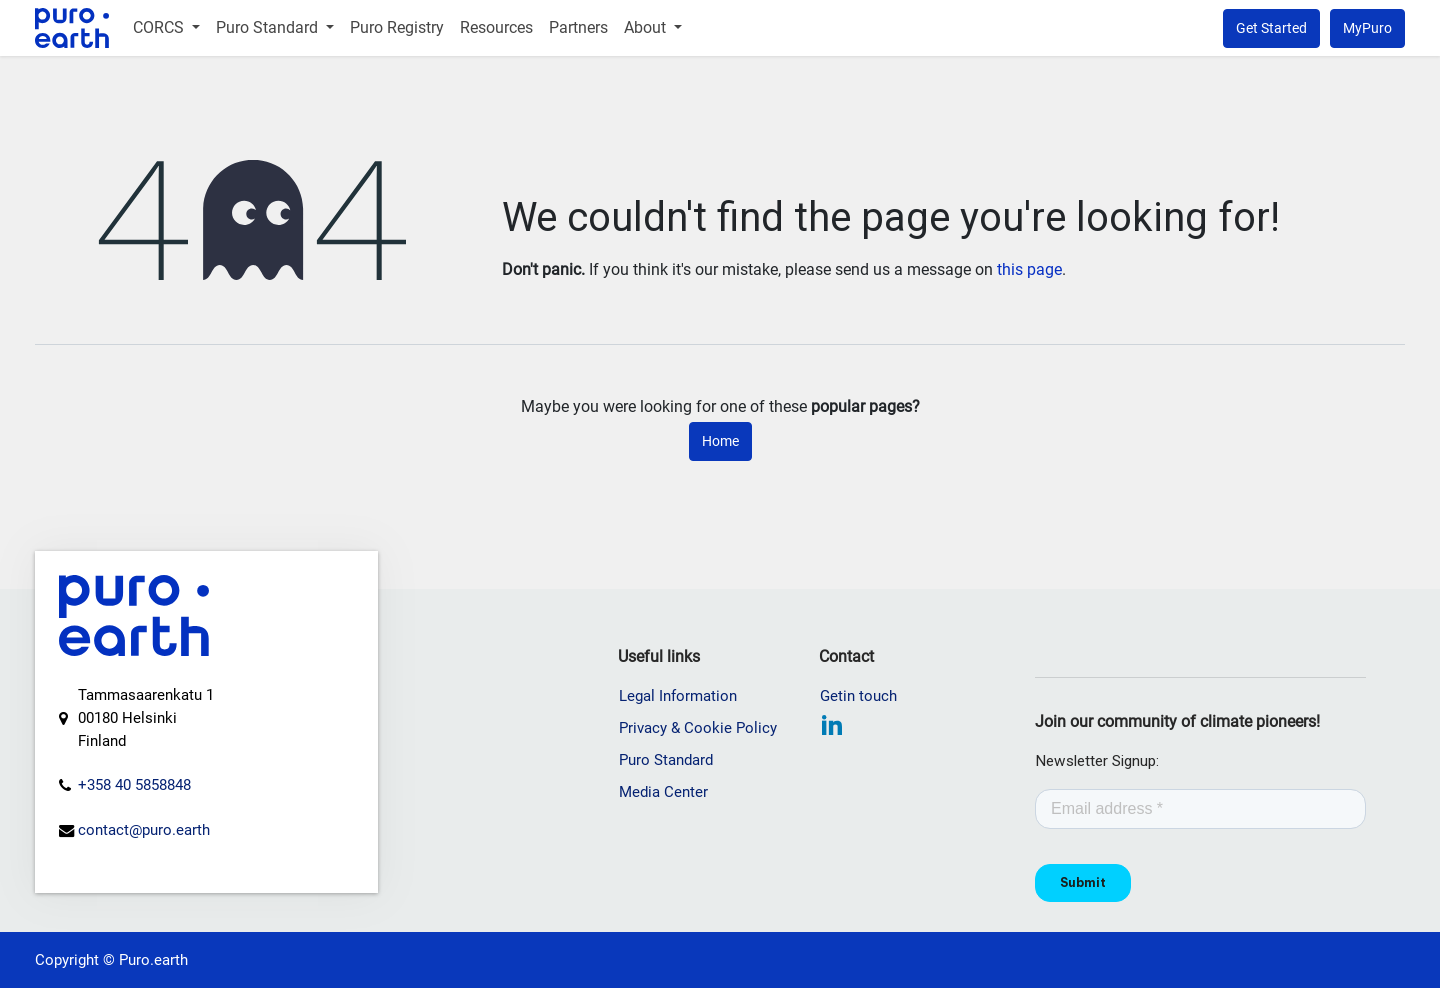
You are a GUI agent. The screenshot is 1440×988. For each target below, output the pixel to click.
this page (1029, 269)
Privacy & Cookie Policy (698, 728)
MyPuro (1367, 28)
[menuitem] (166, 28)
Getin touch (858, 696)
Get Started (1271, 28)
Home (720, 441)
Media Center (663, 792)
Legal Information (678, 696)
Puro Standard (666, 760)
